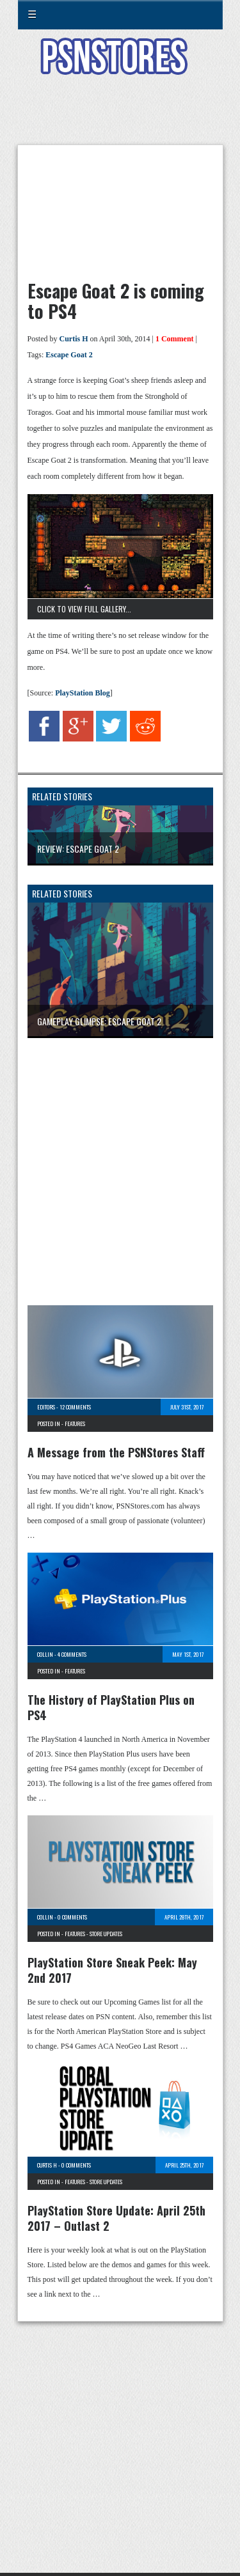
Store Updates (106, 1933)
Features (75, 1423)
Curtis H (74, 338)
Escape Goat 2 (68, 354)
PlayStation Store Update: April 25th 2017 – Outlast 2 (116, 2218)
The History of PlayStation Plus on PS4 (111, 1707)
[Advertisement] (120, 118)
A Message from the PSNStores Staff (116, 1452)
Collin (45, 1654)
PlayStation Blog (82, 692)
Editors (46, 1406)
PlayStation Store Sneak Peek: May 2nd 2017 (112, 1970)
